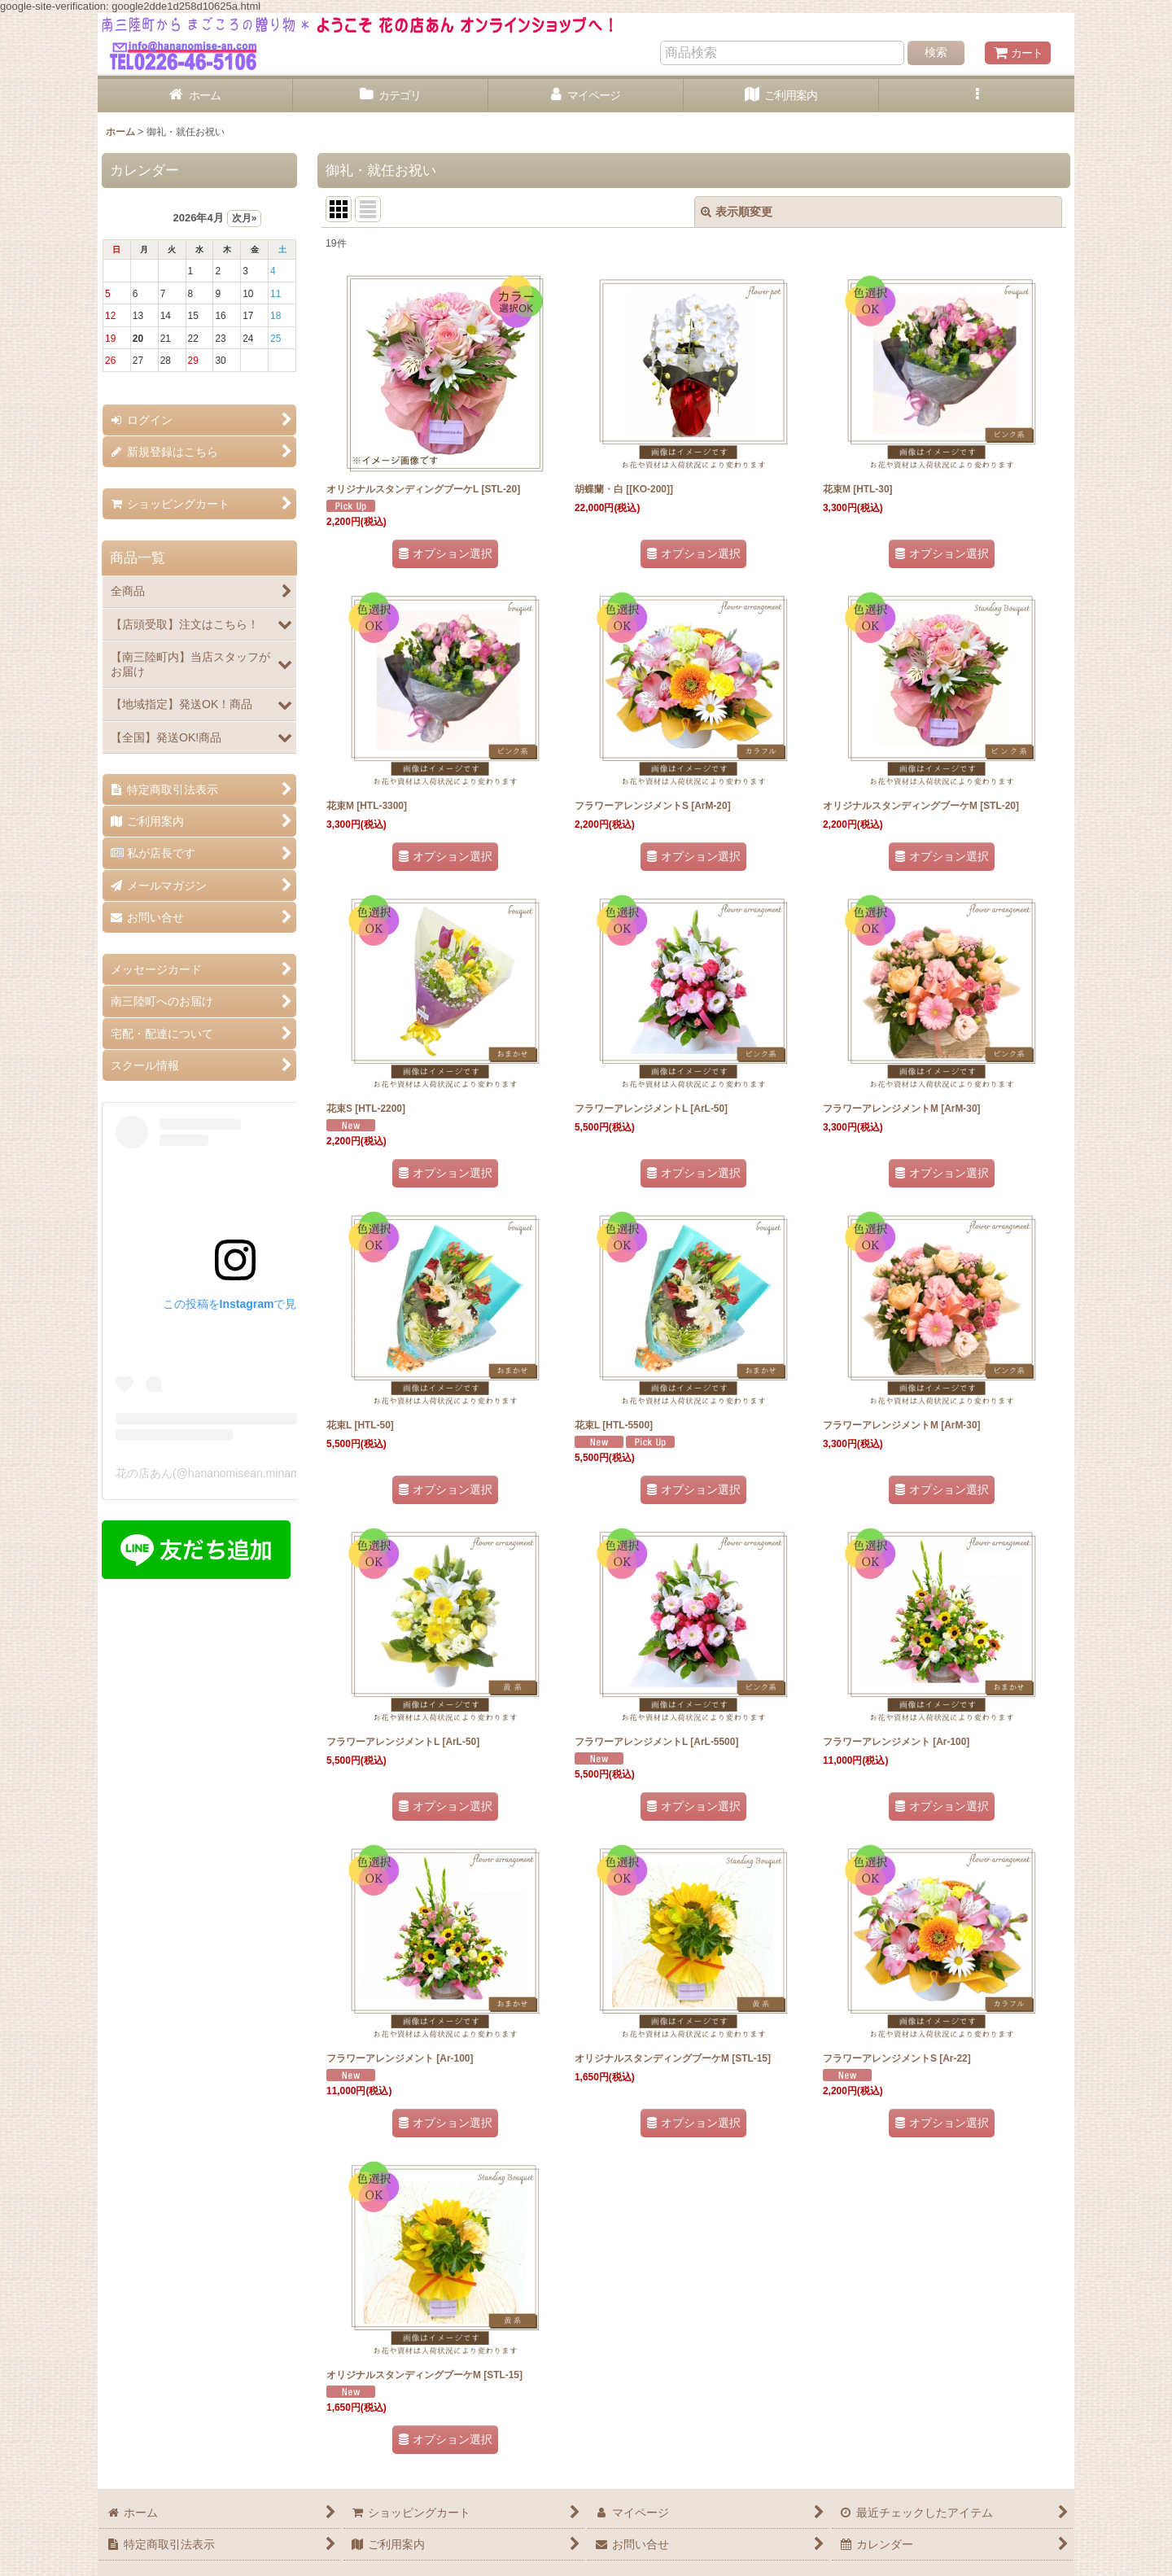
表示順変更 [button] (736, 211)
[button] (976, 95)
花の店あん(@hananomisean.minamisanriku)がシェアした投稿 (275, 1473)
